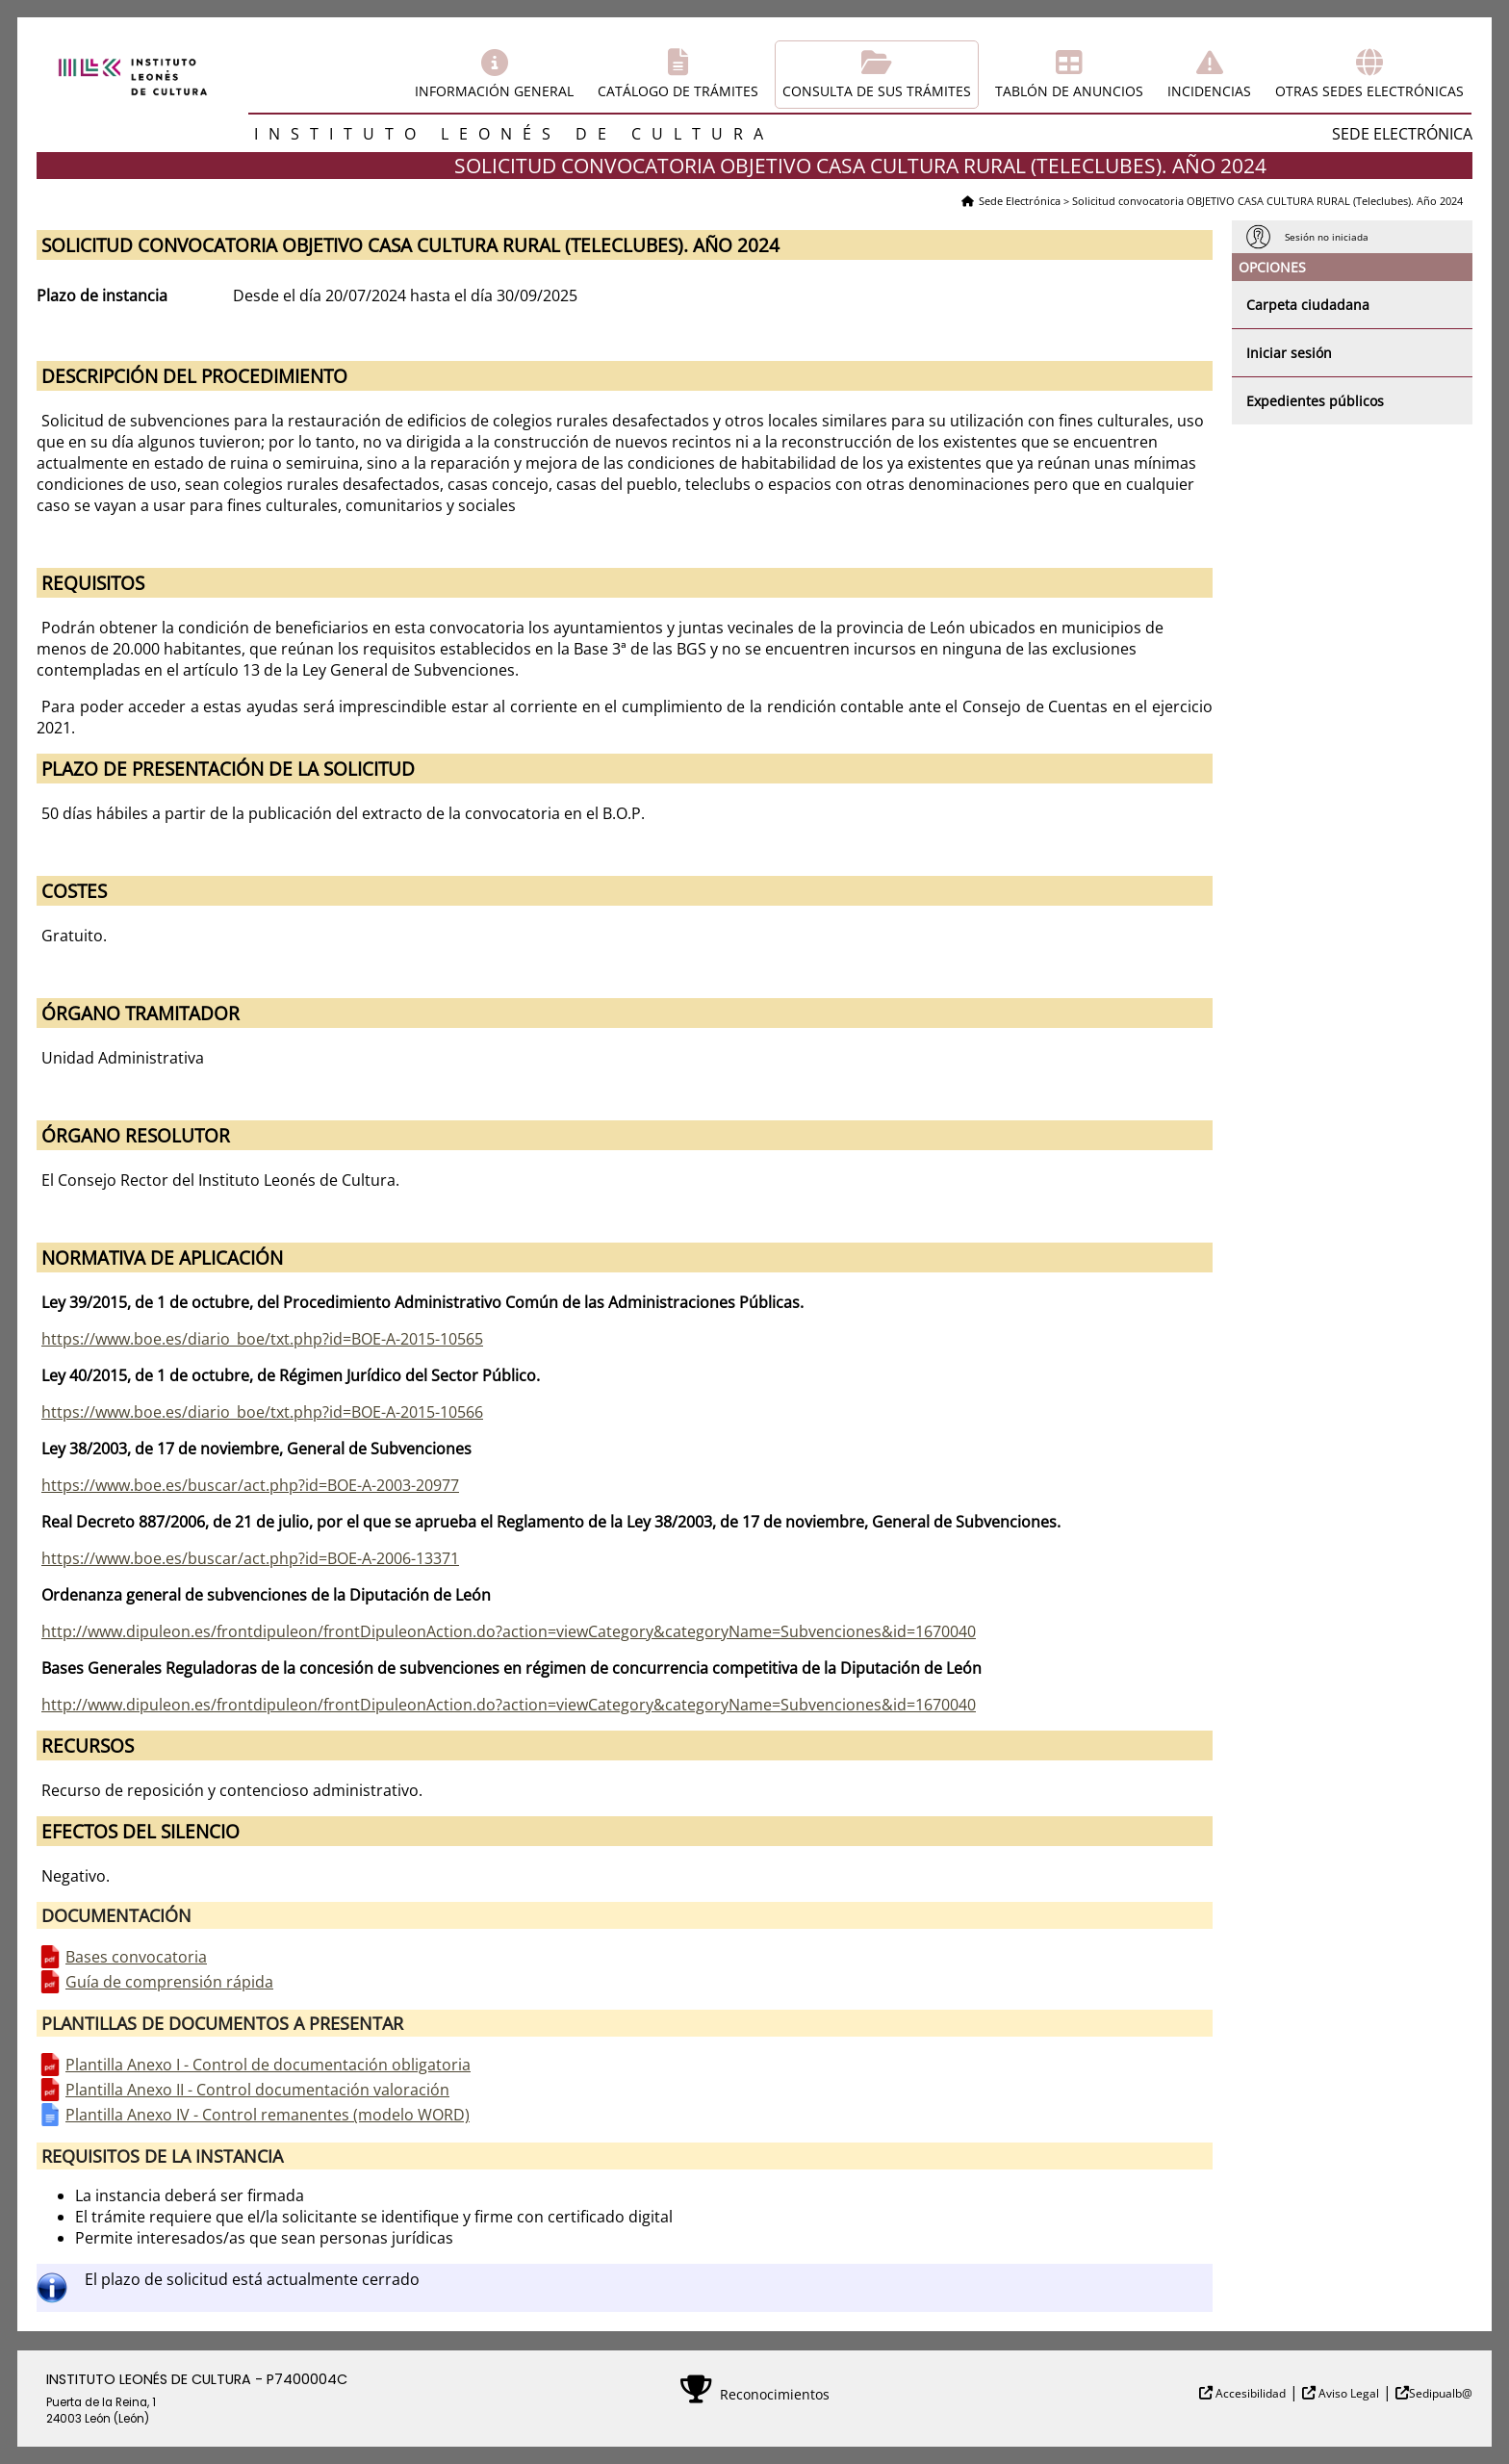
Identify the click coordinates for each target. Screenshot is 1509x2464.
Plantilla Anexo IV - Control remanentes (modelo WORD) (267, 2114)
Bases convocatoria (136, 1956)
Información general (494, 91)
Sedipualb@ (1440, 2393)
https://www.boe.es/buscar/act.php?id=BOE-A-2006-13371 (250, 1558)
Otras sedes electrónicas (1369, 91)
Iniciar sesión (1289, 353)
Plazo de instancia (102, 295)
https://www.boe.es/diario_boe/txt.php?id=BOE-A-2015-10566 (262, 1412)
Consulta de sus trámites (876, 91)
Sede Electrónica (1020, 200)
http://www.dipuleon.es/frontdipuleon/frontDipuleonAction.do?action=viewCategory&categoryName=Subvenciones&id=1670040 (508, 1631)
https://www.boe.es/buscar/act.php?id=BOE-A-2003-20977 (250, 1485)
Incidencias (1209, 91)
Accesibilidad (1249, 2393)
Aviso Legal (1347, 2393)
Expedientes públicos (1315, 401)
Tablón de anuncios (1069, 91)
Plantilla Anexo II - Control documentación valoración (257, 2089)
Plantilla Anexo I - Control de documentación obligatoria (268, 2064)
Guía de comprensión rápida (169, 1981)
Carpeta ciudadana (1307, 304)
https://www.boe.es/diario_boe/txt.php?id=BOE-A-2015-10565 (262, 1338)
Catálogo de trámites (678, 91)
